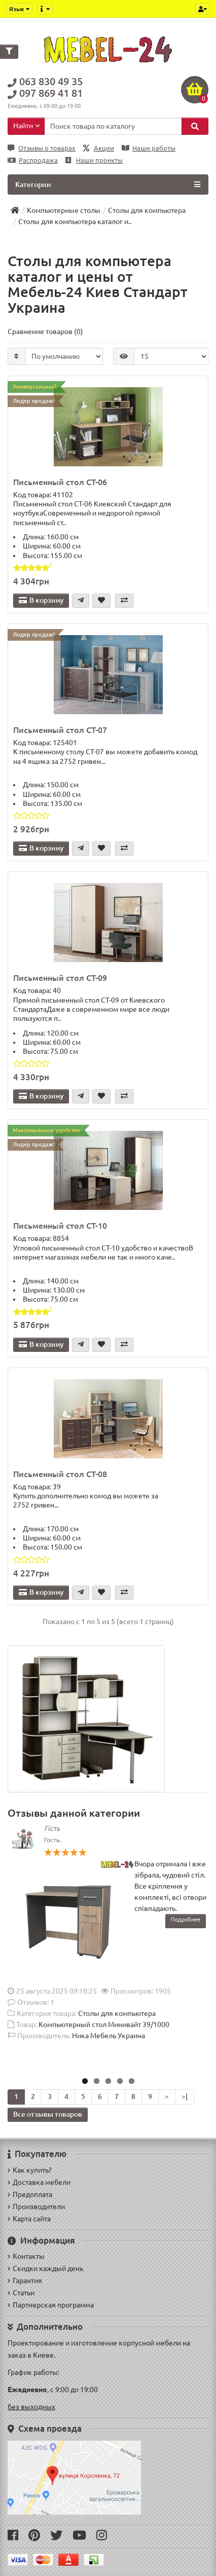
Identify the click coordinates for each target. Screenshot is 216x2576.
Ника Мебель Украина (108, 2036)
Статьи (21, 2293)
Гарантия (25, 2280)
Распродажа (33, 160)
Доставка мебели (39, 2182)
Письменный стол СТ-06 (60, 482)
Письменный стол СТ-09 (60, 977)
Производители (36, 2206)
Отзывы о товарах (42, 148)
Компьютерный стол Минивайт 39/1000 (104, 2024)
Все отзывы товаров (47, 2114)
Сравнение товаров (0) (45, 331)
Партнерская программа (51, 2305)
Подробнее (185, 1920)
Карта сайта (29, 2219)
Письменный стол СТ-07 (60, 729)
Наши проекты (94, 160)
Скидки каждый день (45, 2268)
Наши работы (148, 148)
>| (185, 2096)
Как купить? (30, 2170)
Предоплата (30, 2194)
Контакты (26, 2256)
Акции (98, 148)
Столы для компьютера (117, 2013)
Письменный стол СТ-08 (60, 1474)
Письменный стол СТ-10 (60, 1225)
